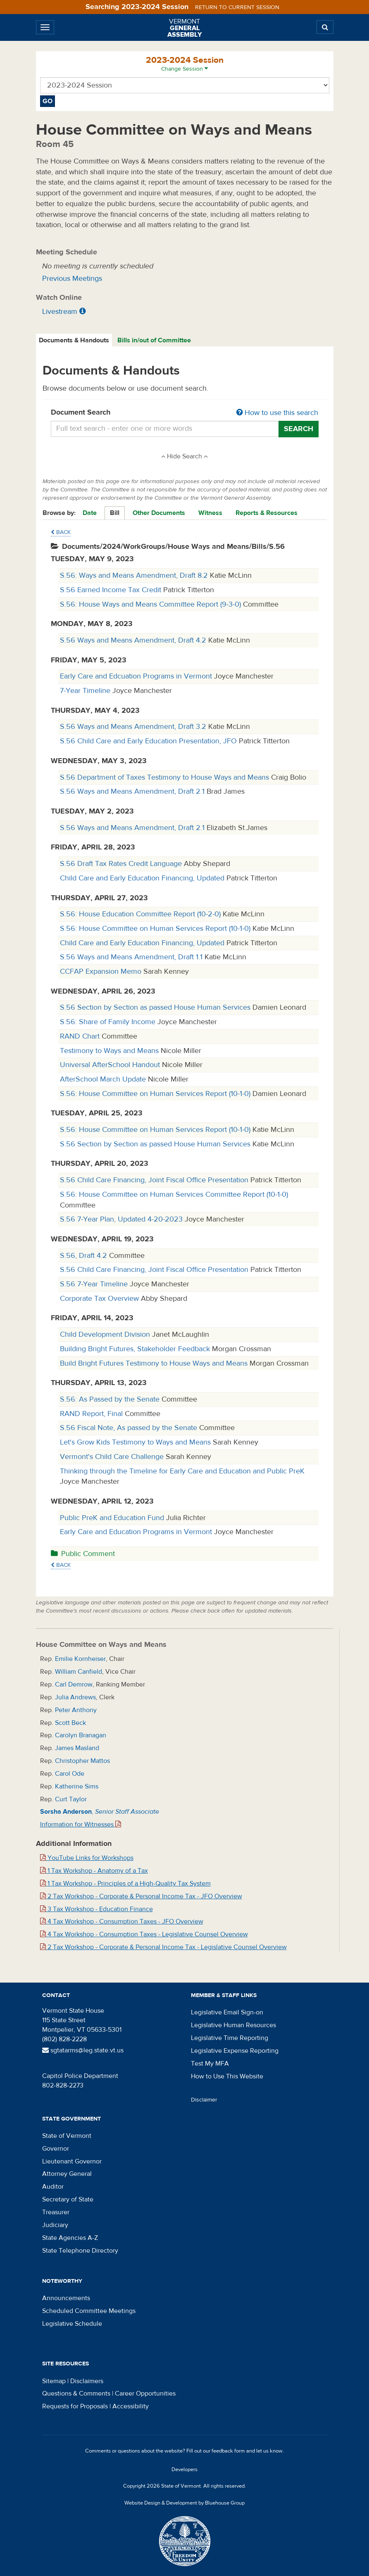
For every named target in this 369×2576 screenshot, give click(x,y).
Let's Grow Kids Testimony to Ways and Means (136, 1442)
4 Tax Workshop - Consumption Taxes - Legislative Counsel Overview (144, 1934)
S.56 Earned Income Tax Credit (111, 590)
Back (61, 532)
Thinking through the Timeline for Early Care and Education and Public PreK (182, 1471)
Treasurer (55, 2212)
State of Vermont (66, 2136)
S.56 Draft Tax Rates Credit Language (122, 863)
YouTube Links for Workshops (86, 1858)
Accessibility (130, 2406)
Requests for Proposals (75, 2406)
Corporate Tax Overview (100, 1298)
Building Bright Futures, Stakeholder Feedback (136, 1349)
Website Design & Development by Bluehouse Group (184, 2503)
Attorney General (67, 2174)
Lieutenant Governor (72, 2161)
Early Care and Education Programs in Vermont (137, 1532)
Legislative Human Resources (233, 2025)
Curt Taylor (71, 1799)
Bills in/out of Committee (154, 340)
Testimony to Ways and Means (110, 1051)
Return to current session (237, 7)
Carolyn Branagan (80, 1735)
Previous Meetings (72, 278)
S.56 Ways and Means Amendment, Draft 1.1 (132, 957)
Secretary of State (67, 2199)
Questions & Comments (76, 2393)
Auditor (53, 2186)
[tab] (74, 340)
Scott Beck (70, 1723)
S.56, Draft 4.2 (84, 1255)
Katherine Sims (76, 1786)
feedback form (228, 2451)
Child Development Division (106, 1334)
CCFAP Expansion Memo (101, 971)
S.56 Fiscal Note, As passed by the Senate (129, 1428)
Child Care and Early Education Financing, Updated (143, 878)
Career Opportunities (145, 2393)
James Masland (77, 1748)
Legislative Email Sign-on (227, 2012)
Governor (55, 2148)
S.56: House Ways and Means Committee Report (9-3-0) (151, 604)
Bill (114, 513)
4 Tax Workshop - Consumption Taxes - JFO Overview (121, 1921)
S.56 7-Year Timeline (95, 1284)
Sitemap (54, 2381)
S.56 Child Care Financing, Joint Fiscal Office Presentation (155, 1180)
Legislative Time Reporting (229, 2038)
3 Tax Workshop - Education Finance (96, 1909)
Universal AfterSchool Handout (111, 1065)
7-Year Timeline (86, 690)
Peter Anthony (76, 1710)
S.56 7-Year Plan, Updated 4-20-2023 (122, 1219)
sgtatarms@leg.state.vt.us (83, 2050)
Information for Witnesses (80, 1824)
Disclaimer (204, 2100)
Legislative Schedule (72, 2324)
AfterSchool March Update (104, 1079)
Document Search (185, 413)
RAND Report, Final (92, 1413)
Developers (184, 2469)
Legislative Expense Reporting (235, 2051)
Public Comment (83, 1553)
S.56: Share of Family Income (108, 1022)
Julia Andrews (75, 1697)
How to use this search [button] (277, 412)
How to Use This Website (227, 2076)
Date (90, 513)
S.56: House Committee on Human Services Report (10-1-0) (156, 928)
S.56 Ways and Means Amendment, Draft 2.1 (133, 791)
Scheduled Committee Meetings (89, 2311)
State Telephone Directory (80, 2250)
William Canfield (78, 1672)
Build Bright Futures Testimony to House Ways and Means (155, 1363)
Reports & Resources (267, 513)
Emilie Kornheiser (80, 1659)
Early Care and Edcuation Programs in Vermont (137, 676)
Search (298, 429)
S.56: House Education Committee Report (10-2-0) (141, 914)
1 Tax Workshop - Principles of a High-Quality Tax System (125, 1883)
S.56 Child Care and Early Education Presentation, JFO (149, 741)
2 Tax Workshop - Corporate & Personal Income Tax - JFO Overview (141, 1896)
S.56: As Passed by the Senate (111, 1399)
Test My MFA (210, 2063)
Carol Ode (69, 1774)
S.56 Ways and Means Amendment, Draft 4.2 (134, 640)
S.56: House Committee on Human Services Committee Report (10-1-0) (174, 1194)
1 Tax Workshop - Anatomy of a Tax (94, 1871)
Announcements (66, 2298)
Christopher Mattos (82, 1761)
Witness (210, 513)
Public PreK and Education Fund (113, 1518)
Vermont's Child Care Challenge (113, 1456)
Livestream (59, 311)
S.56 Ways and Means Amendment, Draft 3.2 (134, 726)
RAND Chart (81, 1036)
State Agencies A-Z (70, 2238)
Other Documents (159, 513)
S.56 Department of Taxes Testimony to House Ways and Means (165, 777)
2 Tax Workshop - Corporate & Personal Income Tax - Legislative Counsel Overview (163, 1947)
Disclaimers (86, 2381)
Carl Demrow (74, 1684)
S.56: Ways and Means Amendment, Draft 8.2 (135, 575)
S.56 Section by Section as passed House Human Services (156, 1007)
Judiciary (55, 2225)
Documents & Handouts (74, 340)
